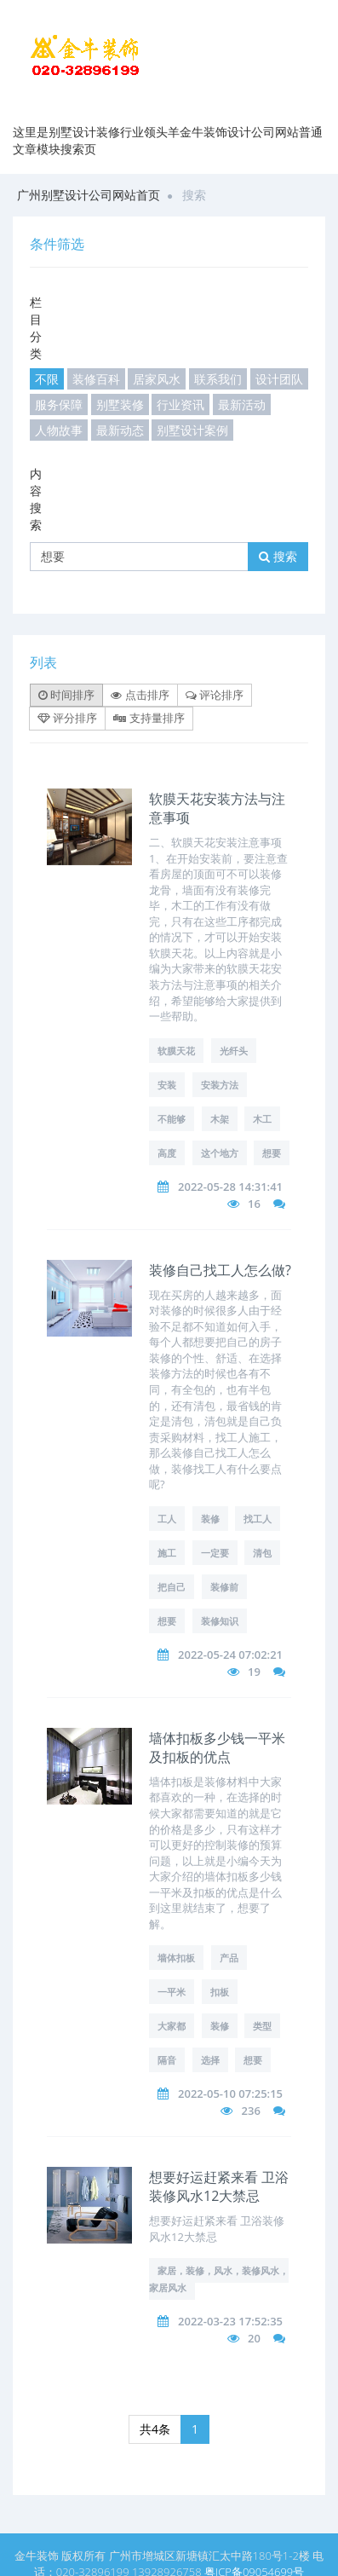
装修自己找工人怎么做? (220, 1270)
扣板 (219, 1991)
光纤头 (234, 1050)
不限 (47, 379)
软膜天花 (176, 1050)
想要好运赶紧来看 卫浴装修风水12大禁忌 (219, 2186)
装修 (210, 1518)
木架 (219, 1118)
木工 (262, 1118)
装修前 (224, 1586)
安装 (167, 1084)
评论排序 (214, 694)
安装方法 (219, 1084)
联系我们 (218, 379)
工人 (167, 1518)
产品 (229, 1957)
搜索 (278, 556)
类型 (262, 2025)
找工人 (257, 1518)
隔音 (167, 2059)
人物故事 (59, 430)
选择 (210, 2059)
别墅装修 (120, 404)
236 (251, 2110)
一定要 (215, 1552)
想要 (271, 1152)
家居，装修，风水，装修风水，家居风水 (219, 2279)
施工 (167, 1552)
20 (254, 2338)
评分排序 (67, 717)
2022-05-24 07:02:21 (230, 1654)
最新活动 (242, 404)
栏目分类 (36, 327)
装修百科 (96, 379)
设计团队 (279, 379)
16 (254, 1203)
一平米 (172, 1991)
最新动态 (120, 430)
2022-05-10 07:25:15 (230, 2093)
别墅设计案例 (192, 430)
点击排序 (140, 694)
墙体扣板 (176, 1957)
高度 (167, 1152)
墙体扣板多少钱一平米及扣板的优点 (217, 1747)
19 (254, 1671)
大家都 (172, 2025)
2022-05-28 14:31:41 (230, 1186)
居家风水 (156, 379)
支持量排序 (148, 717)
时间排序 (66, 694)
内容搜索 (36, 499)
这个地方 (219, 1152)
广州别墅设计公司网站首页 (88, 195)
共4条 (155, 2429)
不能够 (172, 1118)
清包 (262, 1552)
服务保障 (59, 404)
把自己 (172, 1586)
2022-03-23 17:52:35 (230, 2321)
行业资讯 (180, 404)
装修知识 (219, 1620)
